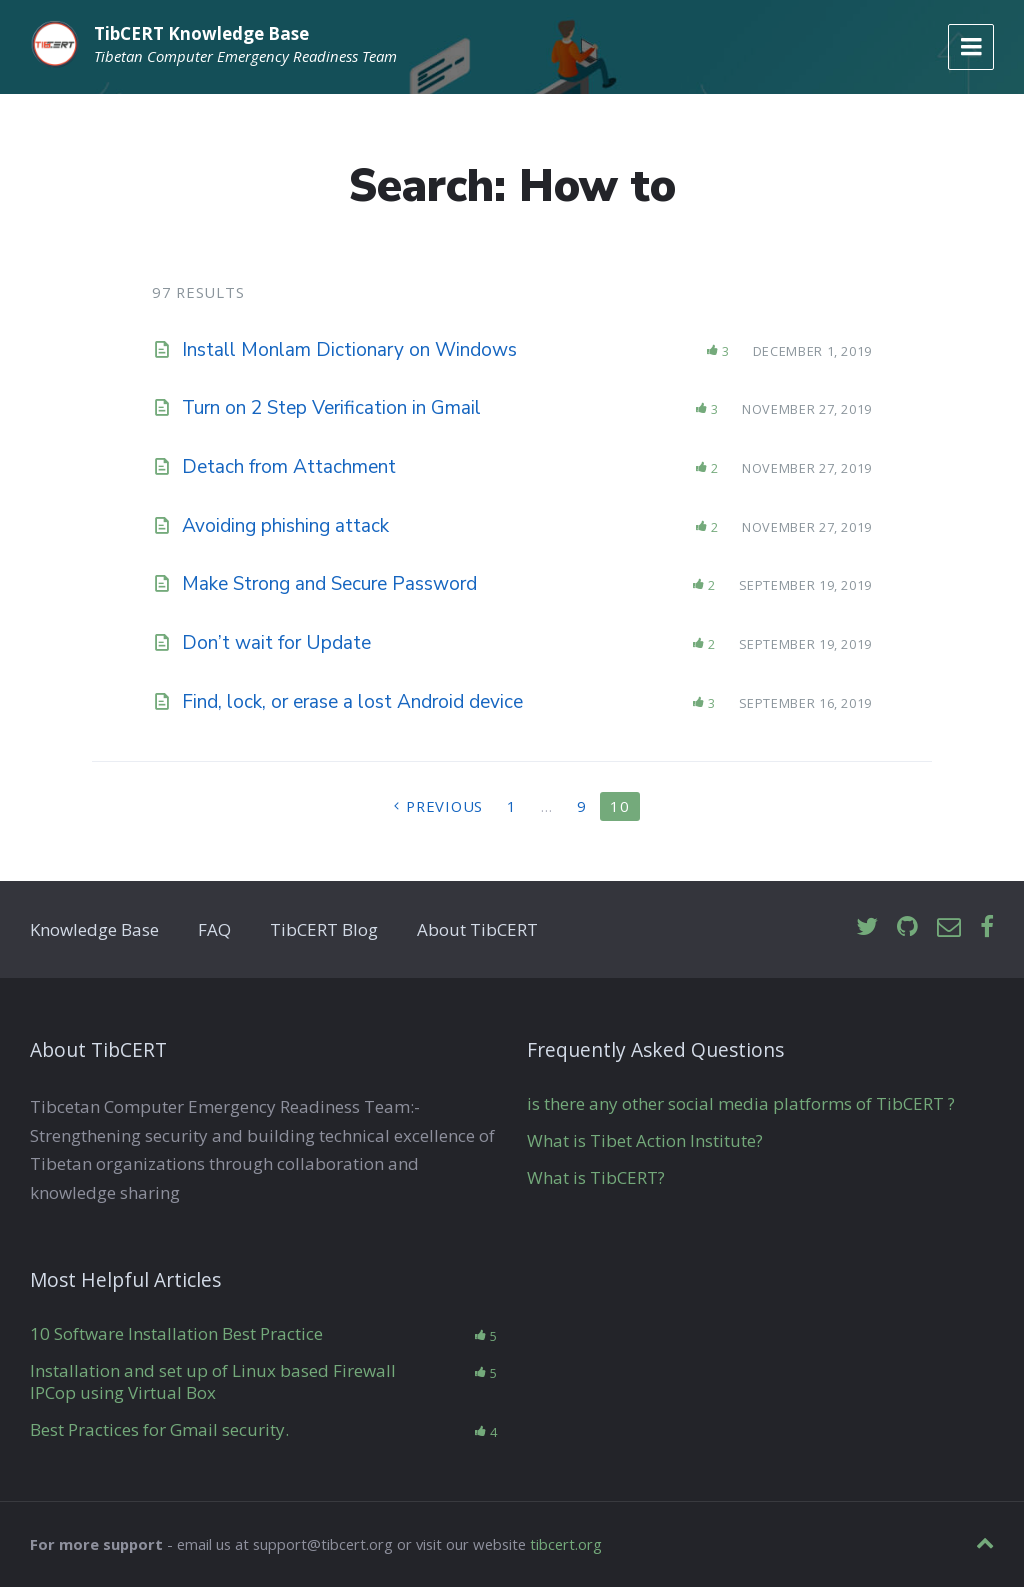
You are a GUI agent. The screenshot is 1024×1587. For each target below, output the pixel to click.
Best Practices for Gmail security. (159, 1429)
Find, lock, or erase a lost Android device (352, 702)
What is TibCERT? (596, 1177)
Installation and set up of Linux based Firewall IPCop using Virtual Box (213, 1381)
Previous (444, 806)
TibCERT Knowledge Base (201, 33)
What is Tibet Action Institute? (645, 1140)
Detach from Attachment (289, 467)
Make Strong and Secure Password (329, 584)
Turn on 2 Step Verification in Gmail (331, 408)
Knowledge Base (94, 929)
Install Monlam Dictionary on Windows (349, 350)
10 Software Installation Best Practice (176, 1333)
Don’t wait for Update (276, 643)
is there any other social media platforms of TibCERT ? (741, 1103)
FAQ (214, 929)
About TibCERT (477, 929)
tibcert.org (566, 1544)
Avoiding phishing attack (285, 526)
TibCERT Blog (324, 929)
